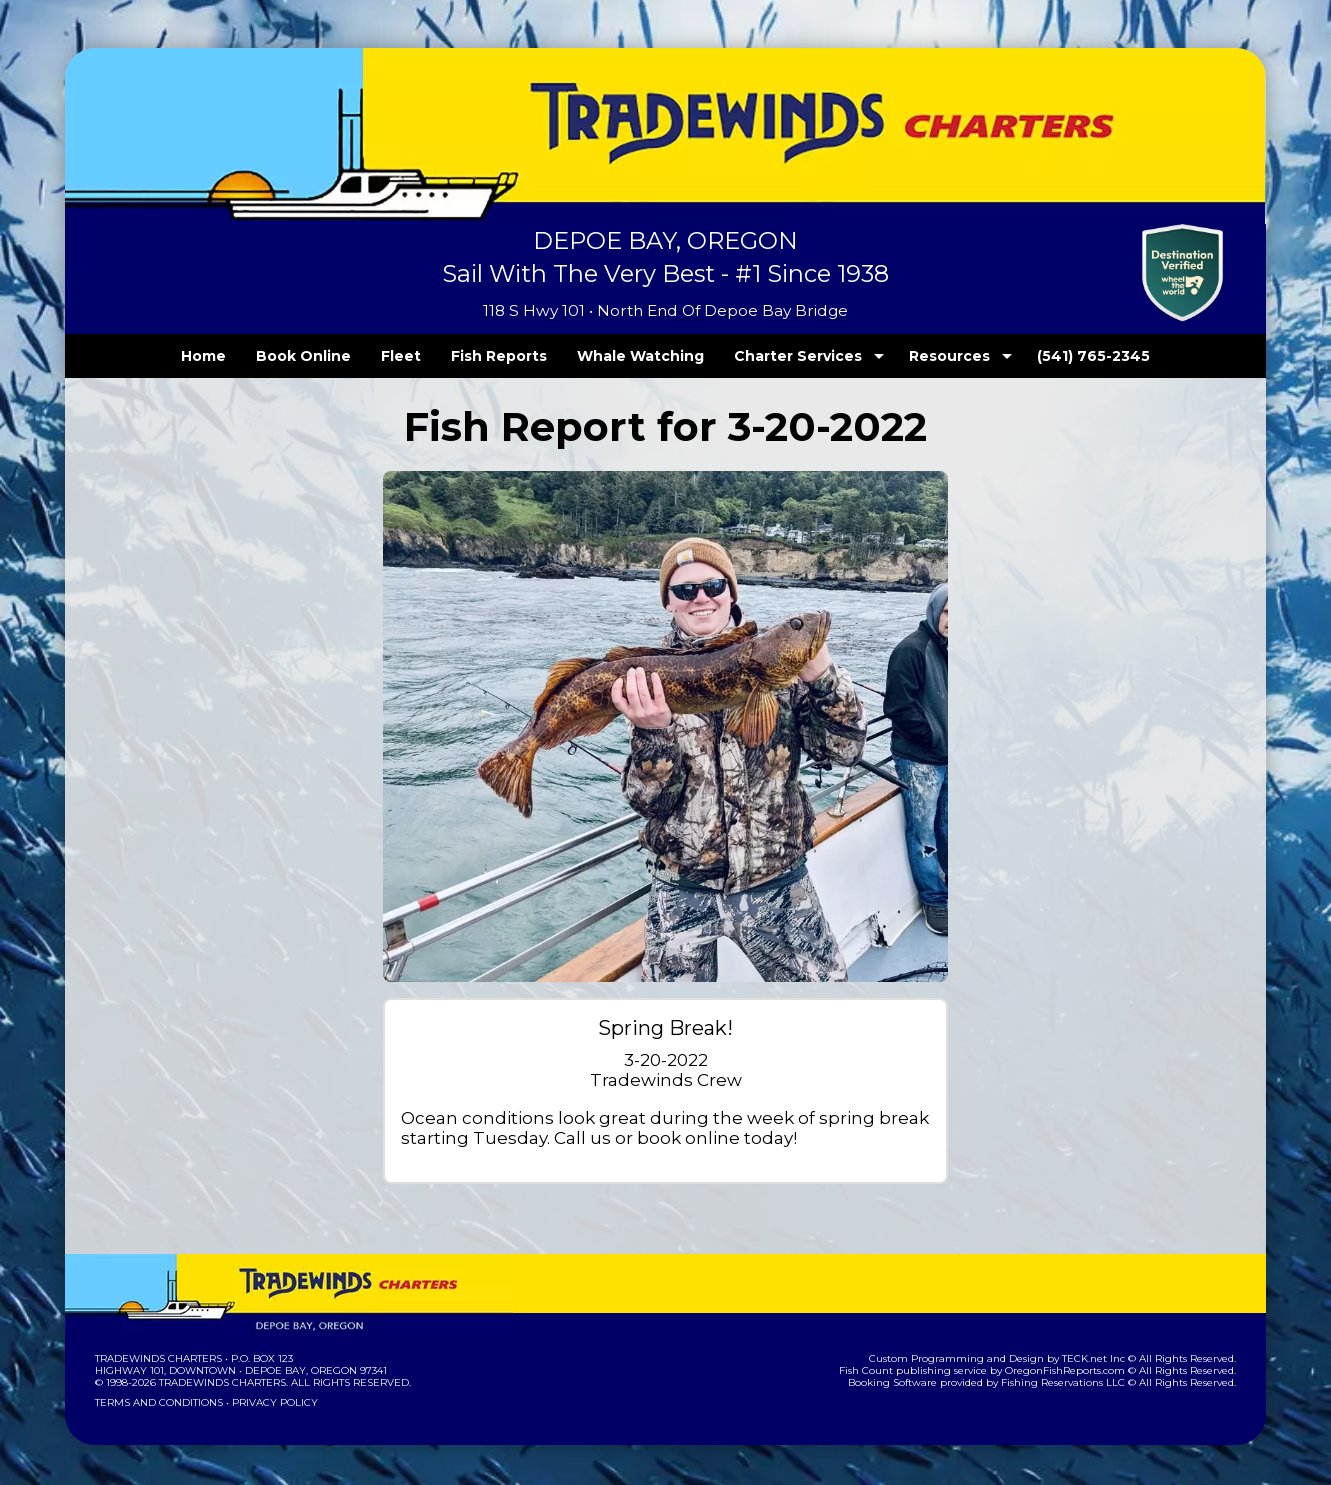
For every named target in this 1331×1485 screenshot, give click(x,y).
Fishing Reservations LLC (1076, 1382)
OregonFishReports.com (1078, 1370)
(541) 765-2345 (1053, 356)
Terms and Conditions (157, 1402)
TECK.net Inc (1103, 1358)
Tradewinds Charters (157, 1358)
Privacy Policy (269, 1402)
